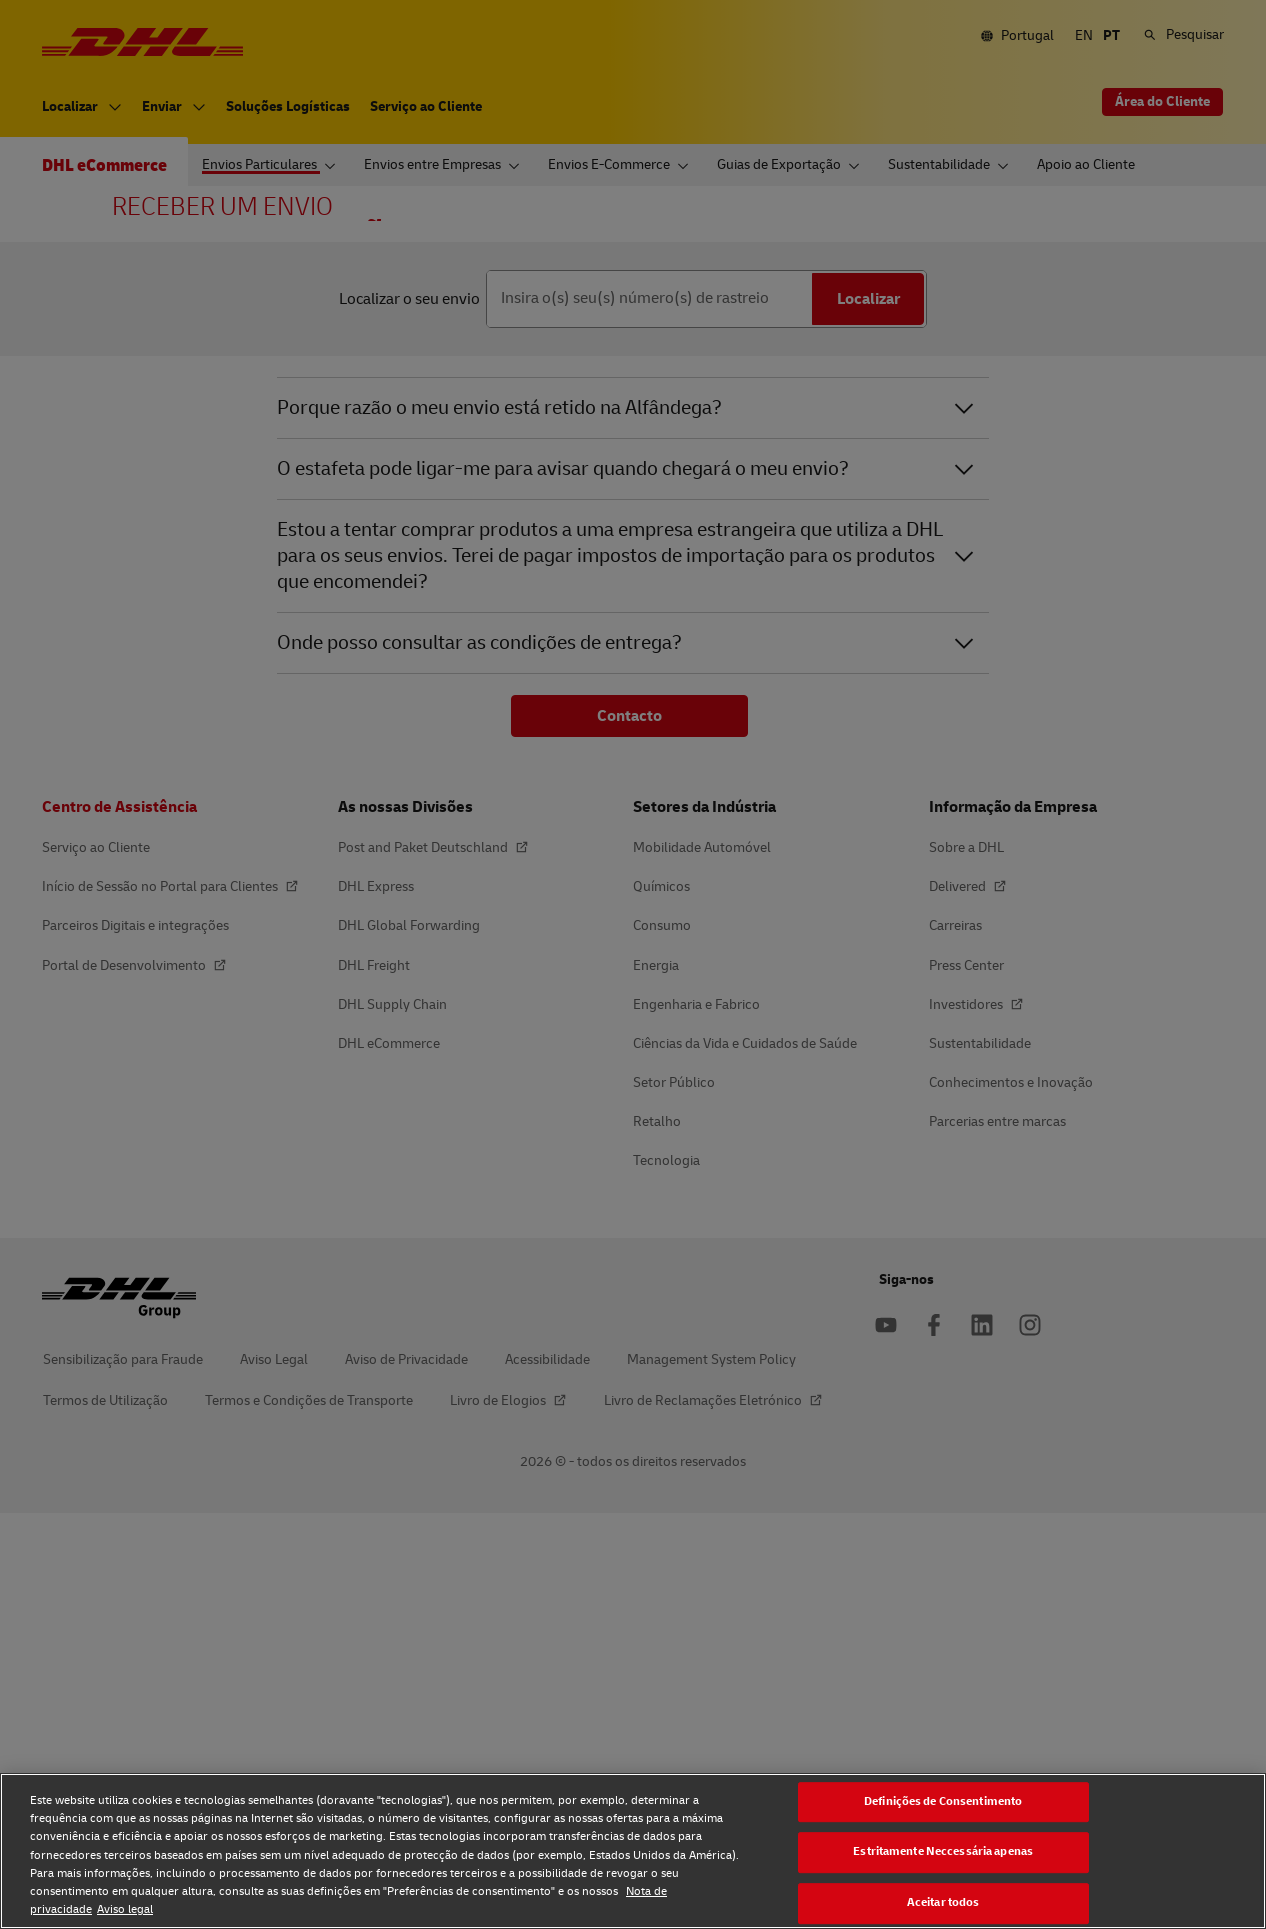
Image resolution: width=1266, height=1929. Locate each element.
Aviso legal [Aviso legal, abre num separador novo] (125, 1909)
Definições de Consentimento (943, 1801)
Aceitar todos (943, 1902)
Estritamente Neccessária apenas (943, 1852)
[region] (633, 1851)
